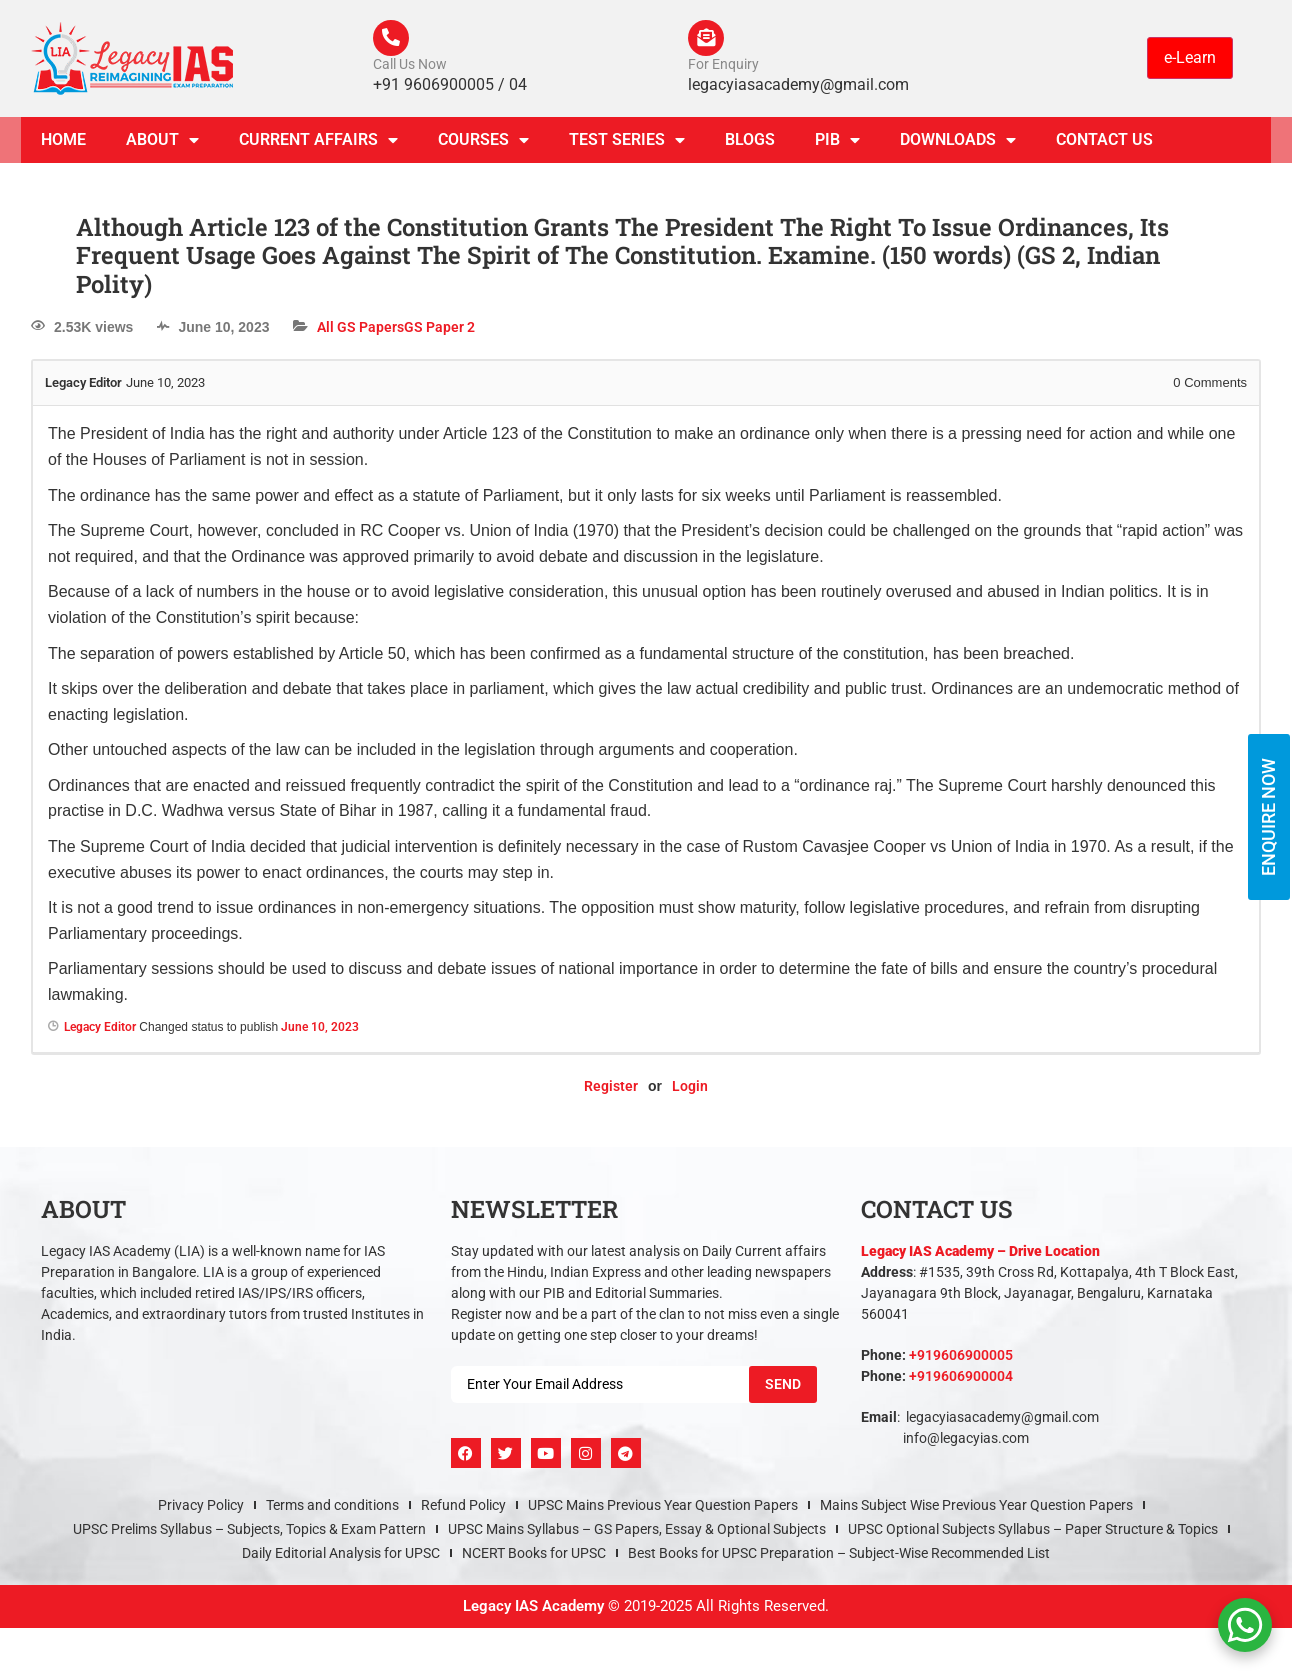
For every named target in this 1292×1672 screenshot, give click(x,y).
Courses (483, 144)
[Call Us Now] (393, 40)
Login (690, 1090)
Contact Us (1104, 143)
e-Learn (1190, 59)
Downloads (958, 144)
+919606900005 (961, 1359)
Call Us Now (410, 68)
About (162, 144)
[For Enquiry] (708, 40)
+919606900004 (961, 1380)
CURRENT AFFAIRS (318, 144)
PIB (837, 144)
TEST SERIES (627, 144)
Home (63, 143)
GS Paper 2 (439, 331)
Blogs (750, 143)
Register (611, 1090)
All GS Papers (360, 331)
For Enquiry (723, 68)
